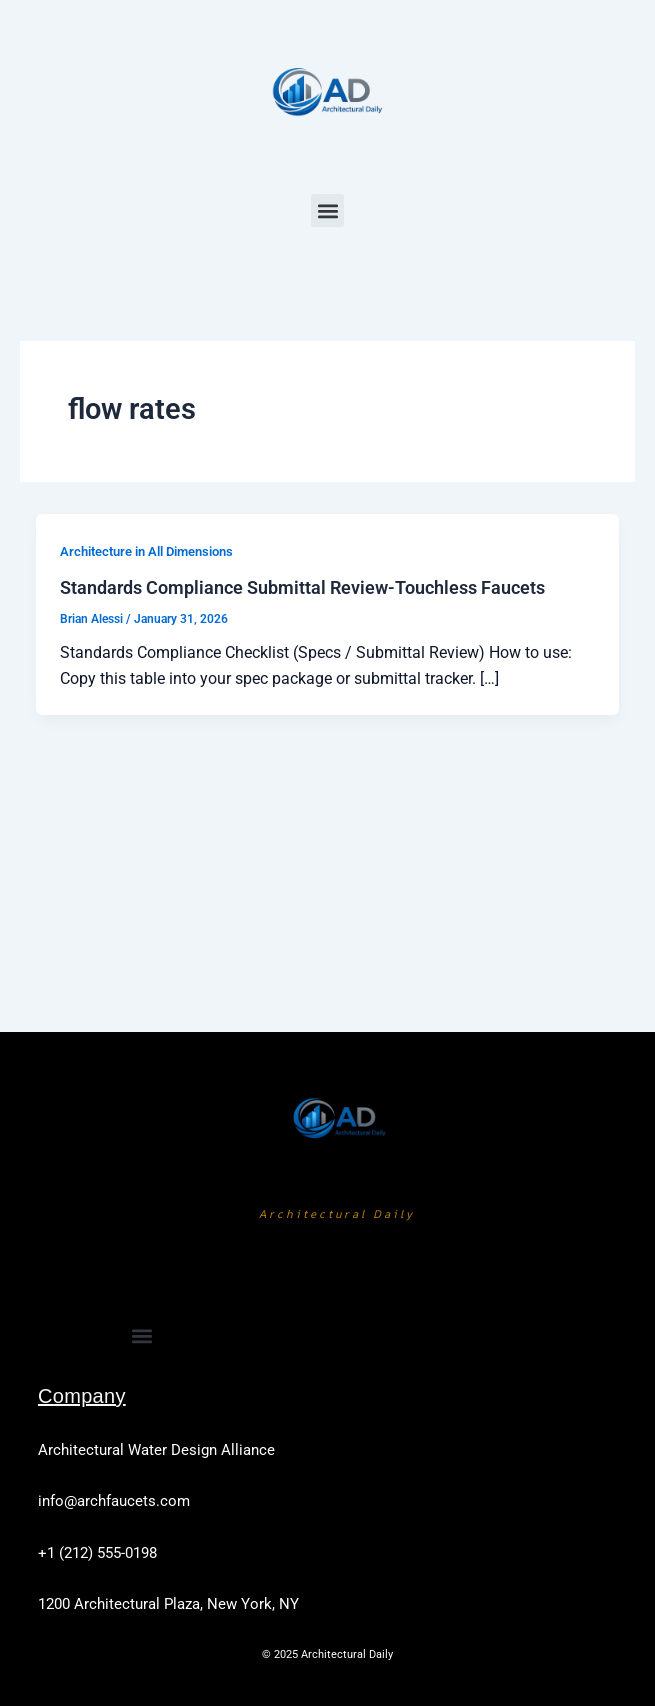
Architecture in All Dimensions (146, 551)
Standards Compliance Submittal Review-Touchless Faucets (302, 587)
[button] (327, 210)
